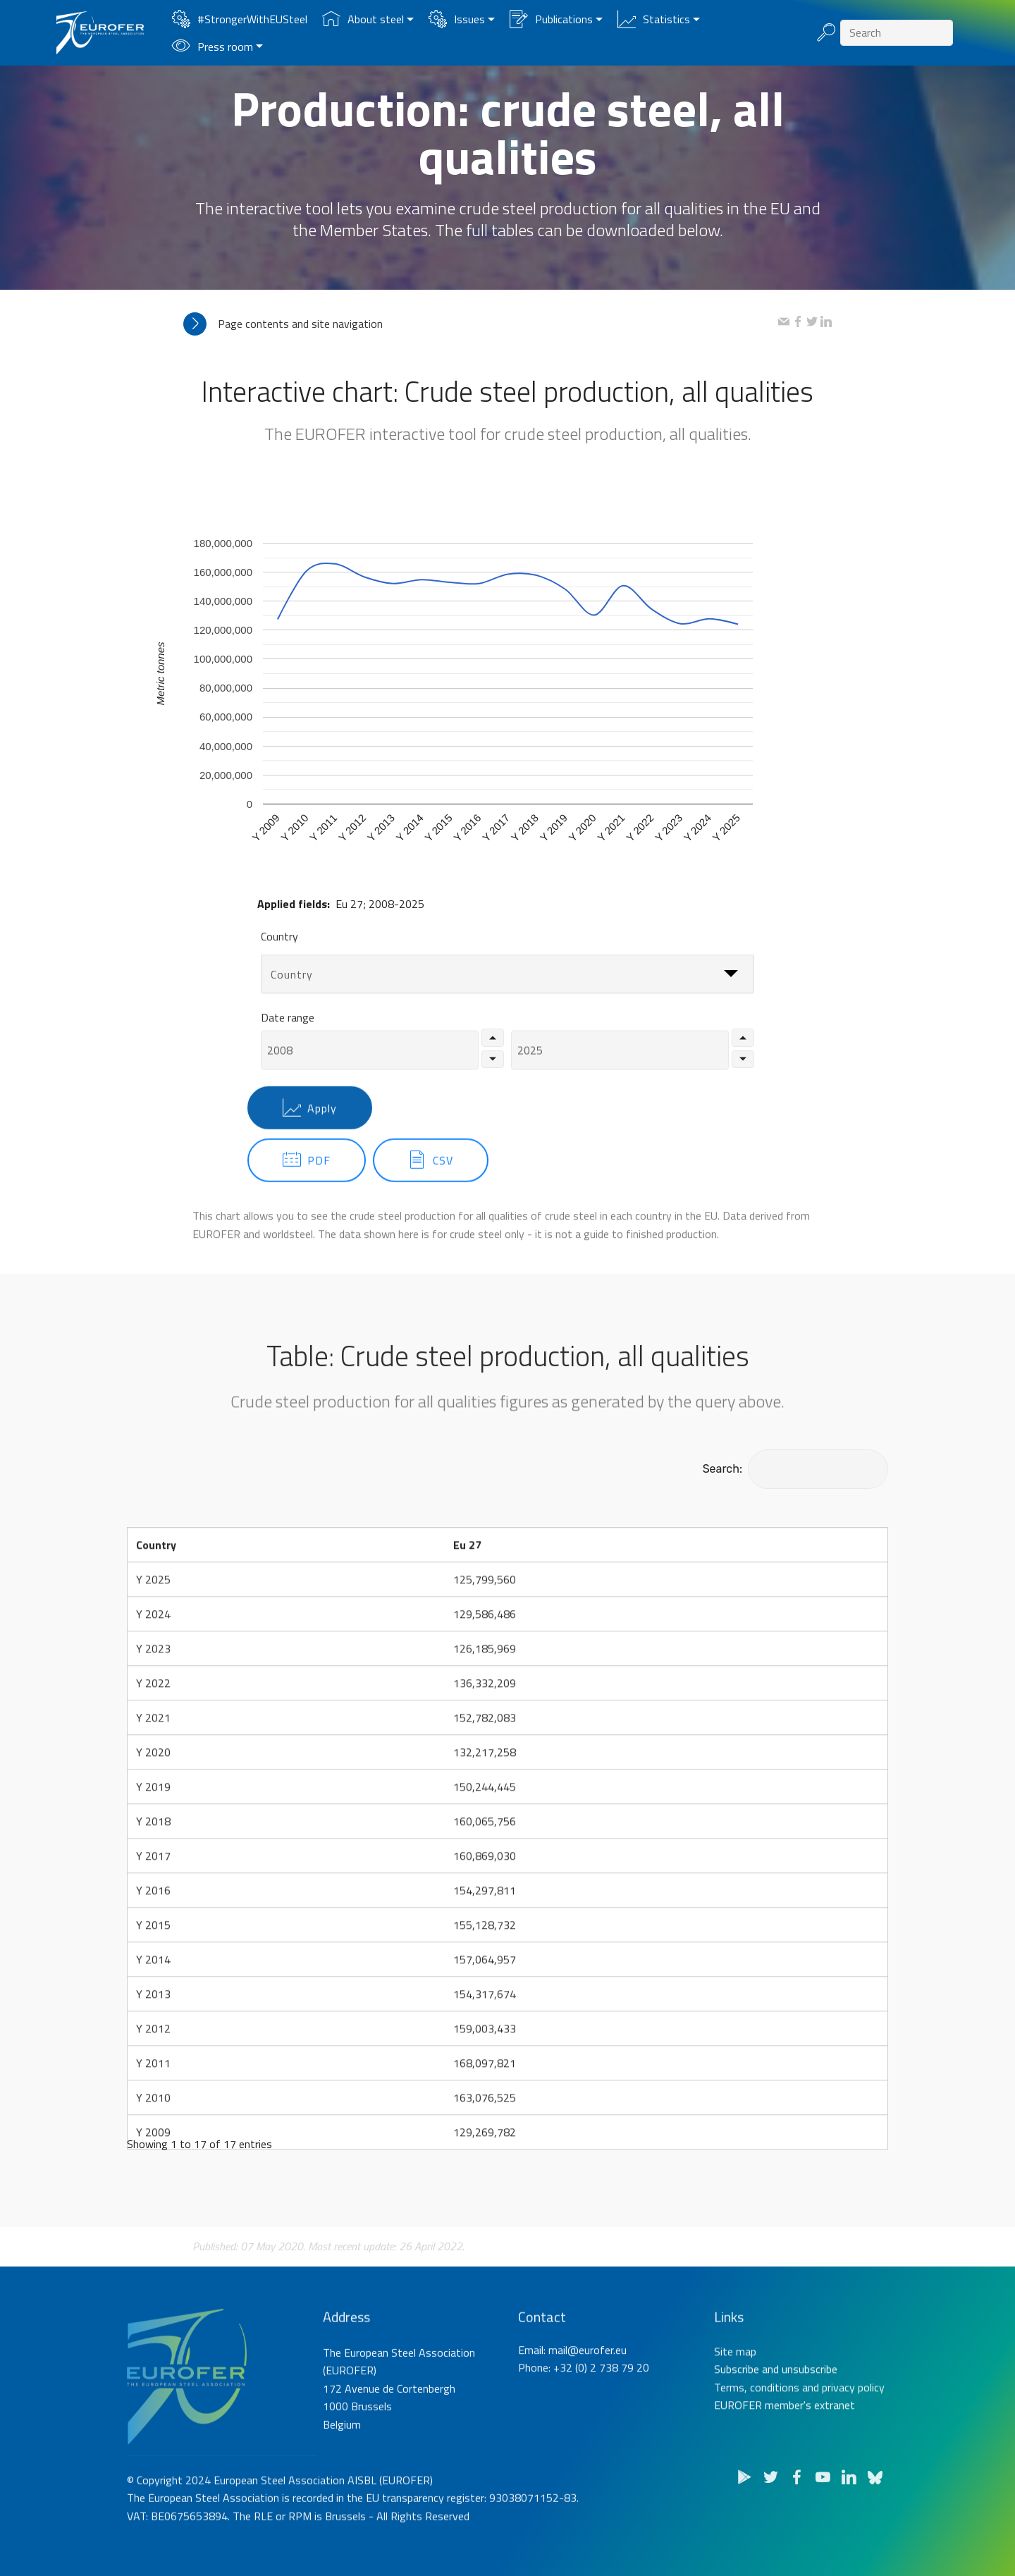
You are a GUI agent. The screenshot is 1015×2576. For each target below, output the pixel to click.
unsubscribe (809, 2416)
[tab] (480, 324)
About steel (363, 19)
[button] (480, 324)
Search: (795, 1469)
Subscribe (736, 2416)
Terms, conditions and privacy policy (799, 2435)
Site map (735, 2399)
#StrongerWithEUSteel (239, 19)
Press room (212, 46)
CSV (430, 1189)
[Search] (896, 33)
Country (279, 947)
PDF (307, 1189)
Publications (551, 19)
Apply (310, 1136)
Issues (457, 19)
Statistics (653, 19)
